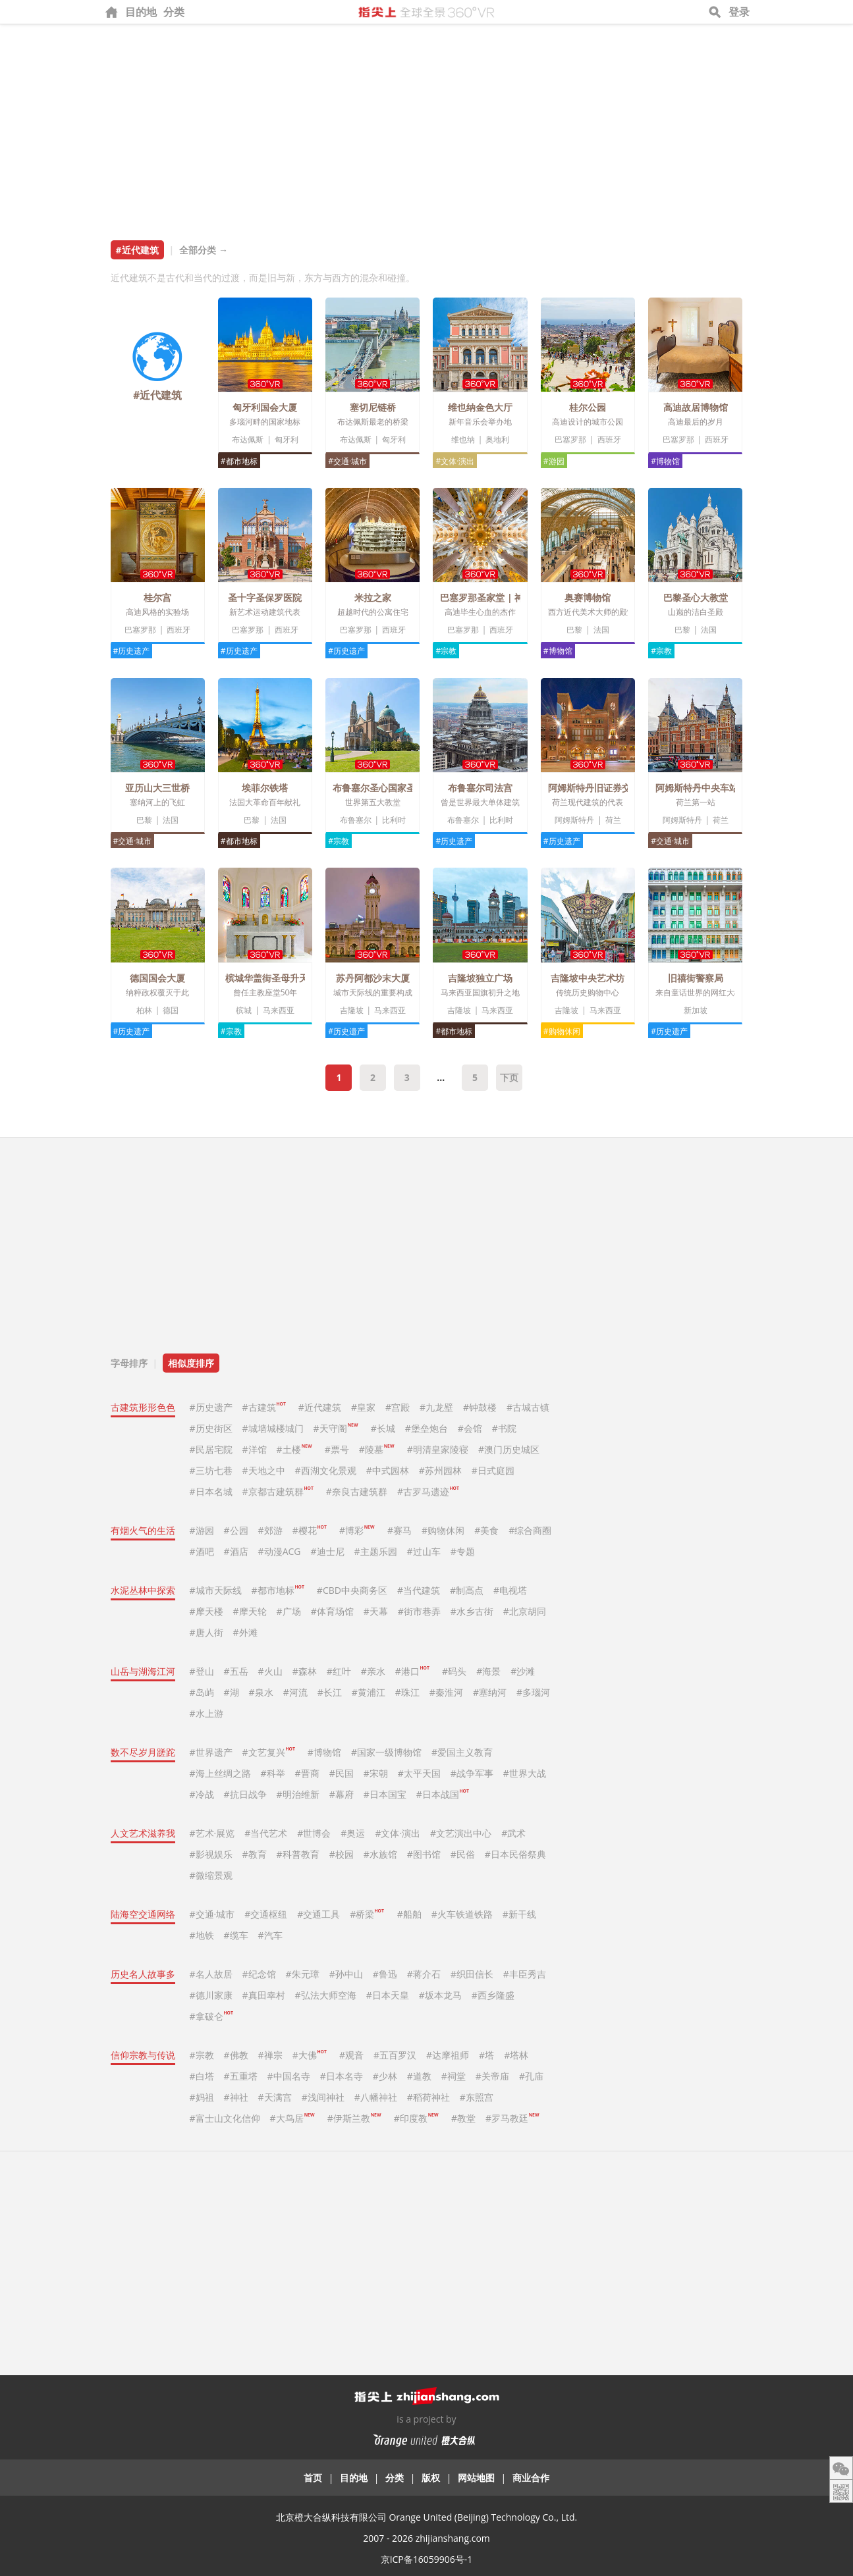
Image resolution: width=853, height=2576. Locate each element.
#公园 (236, 1530)
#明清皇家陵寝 (437, 1449)
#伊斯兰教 (354, 2118)
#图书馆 (424, 1854)
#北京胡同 (524, 1611)
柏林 (144, 1010)
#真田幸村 (263, 1995)
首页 (313, 2477)
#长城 (383, 1428)
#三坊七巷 (211, 1470)
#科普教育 (298, 1854)
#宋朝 (376, 1773)
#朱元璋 (302, 1974)
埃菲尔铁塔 (265, 787)
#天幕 (376, 1611)
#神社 (236, 2097)
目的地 (141, 12)
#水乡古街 (472, 1611)
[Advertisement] (427, 123)
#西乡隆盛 (493, 1995)
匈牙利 (286, 439)
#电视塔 (510, 1590)
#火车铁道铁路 (462, 1914)
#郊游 (270, 1530)
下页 (509, 1077)
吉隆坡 (352, 1010)
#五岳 (236, 1671)
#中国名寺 (288, 2076)
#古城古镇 (528, 1407)
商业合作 (530, 2477)
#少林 (385, 2076)
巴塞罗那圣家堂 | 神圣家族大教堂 (509, 597)
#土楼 (294, 1449)
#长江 (329, 1692)
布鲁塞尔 (355, 820)
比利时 (394, 820)
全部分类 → (203, 250)
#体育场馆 (332, 1611)
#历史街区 (211, 1428)
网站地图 (476, 2477)
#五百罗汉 (394, 2055)
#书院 (504, 1428)
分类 (173, 12)
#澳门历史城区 (508, 1449)
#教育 (254, 1854)
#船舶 (409, 1914)
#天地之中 (263, 1470)
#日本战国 (442, 1794)
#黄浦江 (368, 1692)
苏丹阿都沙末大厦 (373, 978)
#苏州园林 (440, 1470)
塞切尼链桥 (373, 407)
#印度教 (416, 2118)
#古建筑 (264, 1407)
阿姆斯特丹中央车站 (696, 787)
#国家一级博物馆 (386, 1752)
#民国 (341, 1773)
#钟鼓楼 (480, 1407)
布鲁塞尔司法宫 (480, 787)
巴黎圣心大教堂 (695, 597)
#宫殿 (397, 1407)
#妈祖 (202, 2097)
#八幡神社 (375, 2097)
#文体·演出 (454, 461)
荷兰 (613, 820)
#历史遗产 (131, 650)
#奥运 (353, 1833)
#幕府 (341, 1794)
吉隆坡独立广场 (480, 978)
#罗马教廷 (512, 2118)
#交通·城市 (347, 461)
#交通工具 (318, 1914)
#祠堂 (453, 2076)
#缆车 (236, 1935)
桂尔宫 (157, 597)
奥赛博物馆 (587, 597)
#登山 (202, 1671)
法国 (601, 629)
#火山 (270, 1671)
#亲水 (373, 1671)
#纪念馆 (259, 1974)
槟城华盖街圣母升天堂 (271, 978)
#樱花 (309, 1530)
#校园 (341, 1854)
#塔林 (516, 2055)
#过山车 (424, 1551)
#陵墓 (376, 1449)
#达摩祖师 (447, 2055)
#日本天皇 (387, 1995)
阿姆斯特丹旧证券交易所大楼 (608, 787)
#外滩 (245, 1632)
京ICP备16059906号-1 (427, 2559)
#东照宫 (476, 2097)
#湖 (231, 1692)
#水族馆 (380, 1854)
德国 (171, 1010)
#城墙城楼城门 (273, 1428)
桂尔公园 (587, 407)
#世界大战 (524, 1773)
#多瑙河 (533, 1692)
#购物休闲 (561, 1031)
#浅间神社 (323, 2097)
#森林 (304, 1671)
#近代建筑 (319, 1407)
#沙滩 (522, 1671)
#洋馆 (254, 1449)
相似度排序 (191, 1363)
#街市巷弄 (419, 1611)
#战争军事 (472, 1773)
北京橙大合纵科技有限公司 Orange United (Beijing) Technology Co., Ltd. (426, 2517)
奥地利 (497, 439)
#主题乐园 (375, 1551)
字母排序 (129, 1363)
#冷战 (202, 1794)
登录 (739, 12)
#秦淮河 (446, 1692)
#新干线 (519, 1914)
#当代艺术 (265, 1833)
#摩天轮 (250, 1611)
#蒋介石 (424, 1974)
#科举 (273, 1773)
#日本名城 (211, 1491)
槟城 (244, 1010)
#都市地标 (239, 461)
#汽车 (270, 1935)
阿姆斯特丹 (574, 820)
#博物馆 (665, 461)
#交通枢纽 (265, 1914)
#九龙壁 (436, 1407)
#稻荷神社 (428, 2097)
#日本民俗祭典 (515, 1854)
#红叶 (339, 1671)
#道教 (419, 2076)
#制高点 (466, 1590)
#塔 (486, 2055)
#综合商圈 (530, 1530)
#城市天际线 (216, 1590)
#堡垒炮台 (426, 1428)
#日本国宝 (385, 1794)
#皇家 (363, 1407)
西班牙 (609, 439)
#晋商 (307, 1773)
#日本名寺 (341, 2076)
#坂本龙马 (440, 1995)
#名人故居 (211, 1974)
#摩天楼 (206, 1611)
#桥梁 (367, 1914)
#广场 (289, 1611)
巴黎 (574, 629)
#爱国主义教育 (462, 1752)
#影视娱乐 (211, 1854)
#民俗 (463, 1854)
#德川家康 (211, 1995)
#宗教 (445, 650)
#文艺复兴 (268, 1752)
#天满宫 (275, 2097)
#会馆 (470, 1428)
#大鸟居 (292, 2118)
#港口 (412, 1671)
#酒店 (236, 1551)
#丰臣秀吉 (524, 1974)
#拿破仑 (211, 2016)
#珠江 (407, 1692)
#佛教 (236, 2055)
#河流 (295, 1692)
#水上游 (206, 1713)
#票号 (337, 1449)
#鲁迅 (385, 1974)
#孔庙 (531, 2076)
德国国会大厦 (157, 978)
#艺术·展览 (212, 1833)
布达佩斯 (247, 439)
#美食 (486, 1530)
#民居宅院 (211, 1449)
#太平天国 (419, 1773)
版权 (431, 2477)
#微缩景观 (211, 1875)
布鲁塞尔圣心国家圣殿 (379, 787)
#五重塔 (241, 2076)
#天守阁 (336, 1428)
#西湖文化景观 (325, 1470)
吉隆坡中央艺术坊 (587, 978)
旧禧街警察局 (695, 978)
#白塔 (202, 2076)
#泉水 (261, 1692)
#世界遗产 (211, 1752)
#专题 (463, 1551)
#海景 (488, 1671)
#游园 (553, 461)
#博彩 (356, 1530)
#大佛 (309, 2055)
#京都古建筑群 (278, 1491)
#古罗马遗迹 (428, 1491)
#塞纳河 (490, 1692)
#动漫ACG (279, 1551)
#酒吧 (202, 1551)
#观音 (351, 2055)
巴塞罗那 (570, 439)
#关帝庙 (492, 2076)
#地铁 (202, 1935)
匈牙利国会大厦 (265, 407)
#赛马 (399, 1530)
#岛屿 (202, 1692)
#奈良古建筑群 (356, 1491)
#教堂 (463, 2118)
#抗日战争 (245, 1794)
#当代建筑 (418, 1590)
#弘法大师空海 (325, 1995)
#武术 (513, 1833)
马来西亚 (278, 1010)
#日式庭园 (493, 1470)
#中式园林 (387, 1470)
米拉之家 (372, 597)
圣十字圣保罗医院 (265, 597)
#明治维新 (298, 1794)
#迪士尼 (327, 1551)
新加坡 (695, 1010)
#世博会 (314, 1833)
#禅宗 (270, 2055)
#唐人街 (206, 1632)
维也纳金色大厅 (480, 407)
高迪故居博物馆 (695, 407)
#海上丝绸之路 (220, 1773)
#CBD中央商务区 (352, 1590)
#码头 (454, 1671)
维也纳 (463, 439)
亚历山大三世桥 (157, 787)
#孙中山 (346, 1974)
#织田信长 (472, 1974)
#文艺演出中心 (460, 1833)
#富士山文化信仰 (225, 2118)
